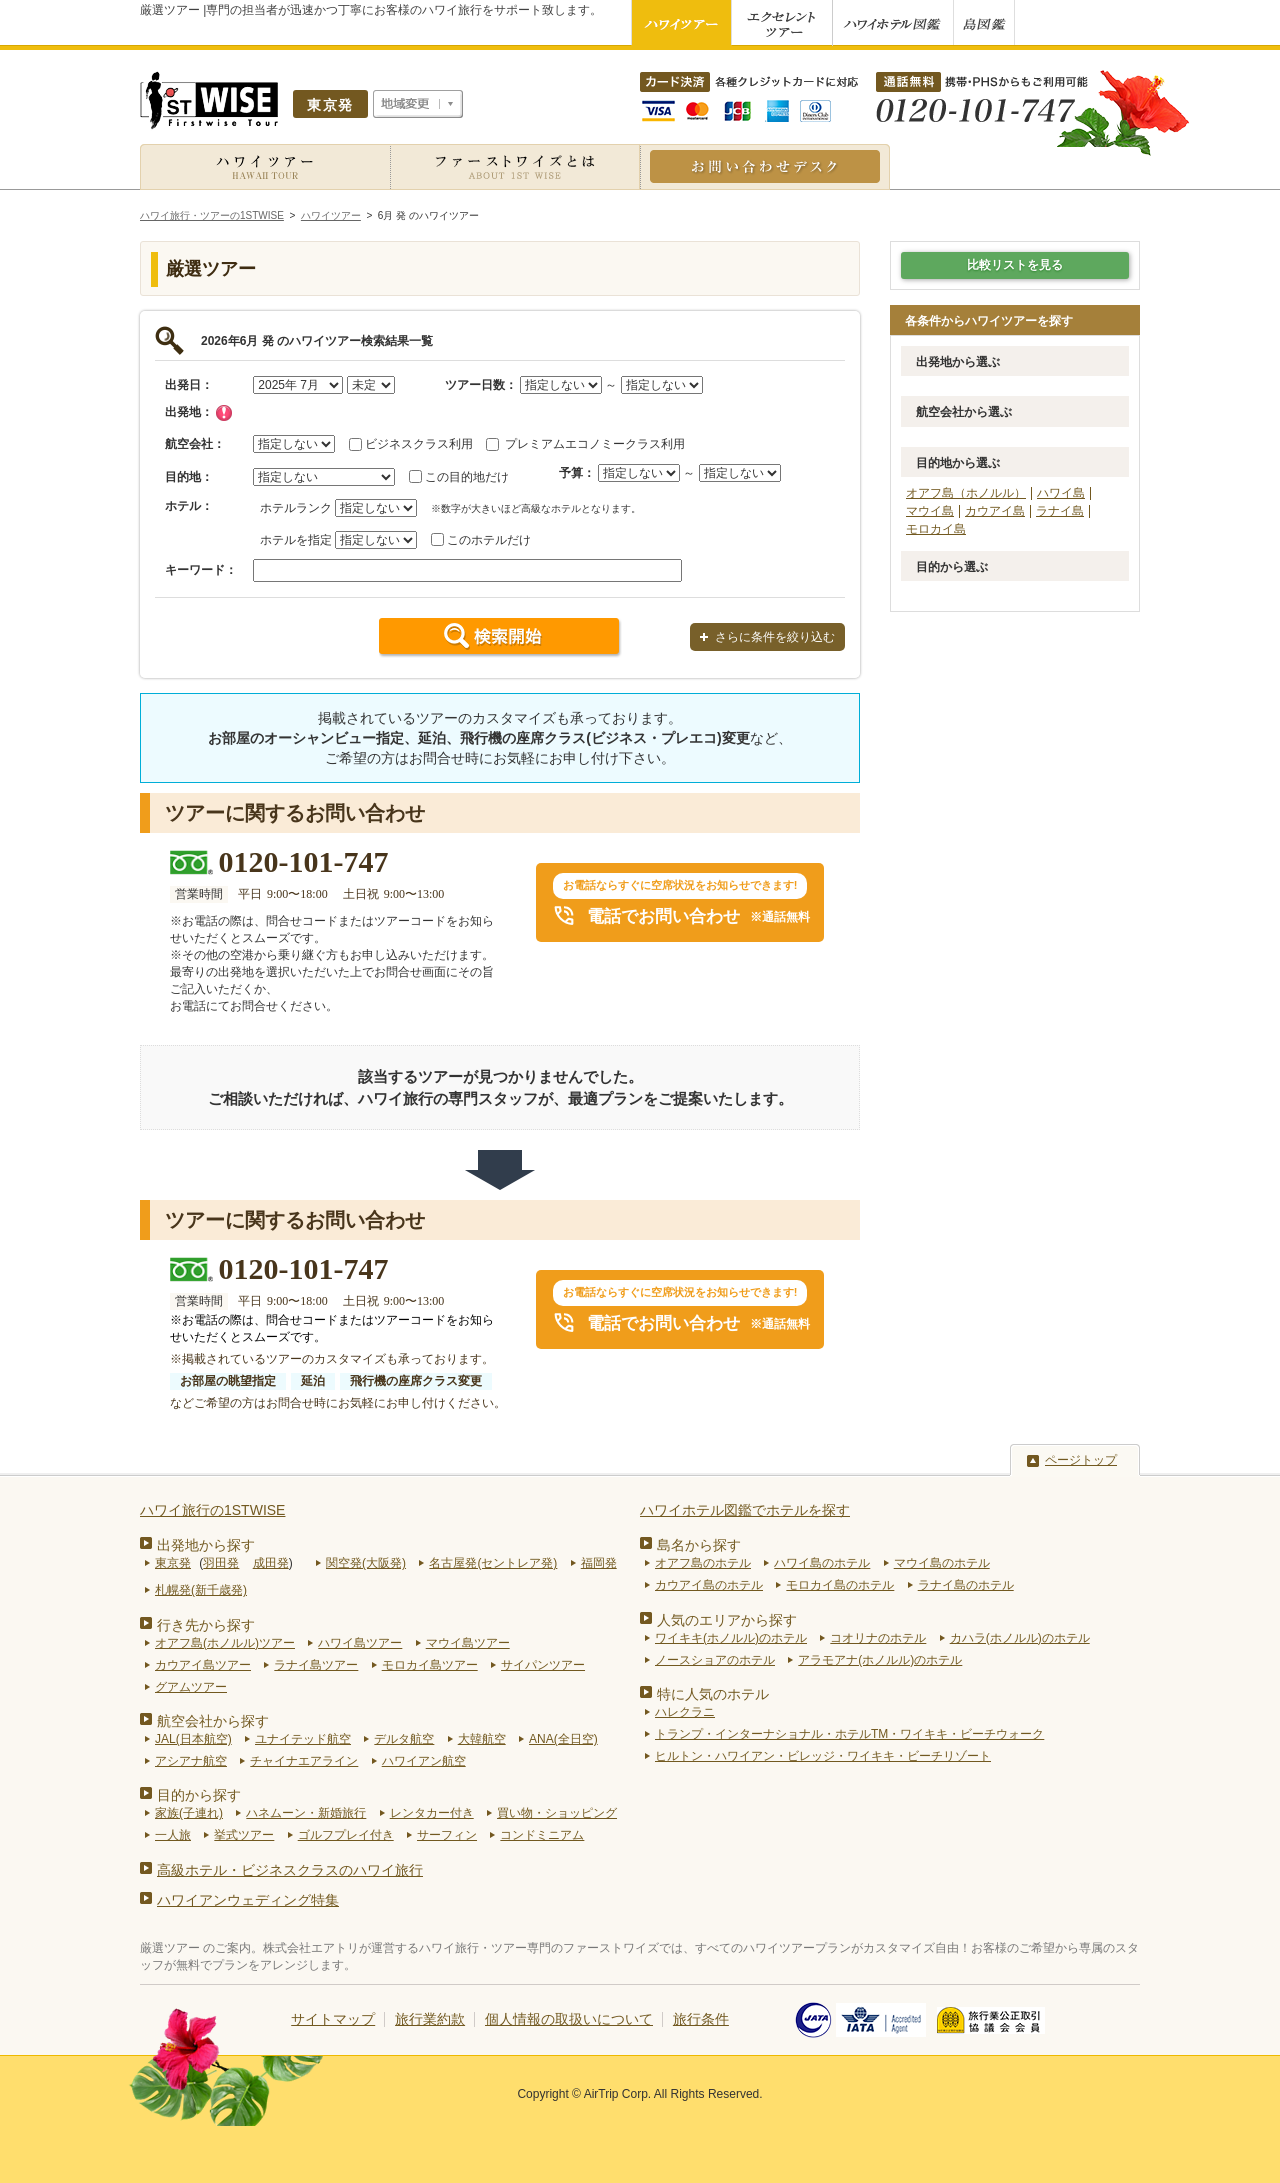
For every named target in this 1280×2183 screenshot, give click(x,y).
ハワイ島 (1061, 493)
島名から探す (699, 1545)
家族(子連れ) (189, 1813)
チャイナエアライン (304, 1761)
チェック (224, 413)
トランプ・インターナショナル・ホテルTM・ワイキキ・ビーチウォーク (849, 1734)
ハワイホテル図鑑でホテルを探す (745, 1510)
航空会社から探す (213, 1721)
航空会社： (195, 444)
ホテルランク (296, 508)
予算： (577, 473)
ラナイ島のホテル (966, 1585)
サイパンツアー (543, 1665)
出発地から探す (206, 1545)
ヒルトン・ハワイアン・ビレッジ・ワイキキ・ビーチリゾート (823, 1756)
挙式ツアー (244, 1835)
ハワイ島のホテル (822, 1563)
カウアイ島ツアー (203, 1665)
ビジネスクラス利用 (419, 444)
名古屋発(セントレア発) (493, 1563)
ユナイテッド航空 (303, 1739)
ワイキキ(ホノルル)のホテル (731, 1638)
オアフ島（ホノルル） (966, 493)
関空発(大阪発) (366, 1563)
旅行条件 (701, 2019)
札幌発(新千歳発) (201, 1590)
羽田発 (221, 1563)
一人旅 (173, 1835)
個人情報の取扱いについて (569, 2019)
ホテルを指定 (296, 540)
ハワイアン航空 (424, 1761)
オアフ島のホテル (703, 1563)
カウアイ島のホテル (709, 1585)
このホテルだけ (489, 540)
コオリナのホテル (878, 1638)
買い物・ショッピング (557, 1813)
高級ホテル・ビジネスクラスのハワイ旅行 (290, 1870)
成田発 (271, 1563)
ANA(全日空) (563, 1739)
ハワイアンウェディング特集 (248, 1900)
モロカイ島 (936, 529)
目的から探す (199, 1795)
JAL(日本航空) (193, 1739)
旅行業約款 (430, 2019)
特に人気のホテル (713, 1694)
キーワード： (201, 570)
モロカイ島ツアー (430, 1665)
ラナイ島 (1060, 511)
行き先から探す (206, 1625)
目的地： (189, 477)
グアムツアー (191, 1687)
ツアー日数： (481, 385)
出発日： (189, 385)
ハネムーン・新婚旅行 (306, 1813)
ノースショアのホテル (715, 1660)
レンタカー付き (432, 1813)
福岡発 (599, 1563)
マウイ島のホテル (942, 1563)
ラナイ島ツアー (316, 1665)
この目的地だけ (467, 477)
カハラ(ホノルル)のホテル (1020, 1638)
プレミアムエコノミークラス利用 (595, 444)
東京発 (173, 1563)
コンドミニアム (542, 1835)
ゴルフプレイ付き (346, 1835)
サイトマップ (333, 2019)
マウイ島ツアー (468, 1643)
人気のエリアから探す (727, 1620)
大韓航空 (482, 1739)
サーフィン (447, 1835)
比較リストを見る (1015, 265)
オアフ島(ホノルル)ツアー (225, 1643)
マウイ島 (930, 511)
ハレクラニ (685, 1712)
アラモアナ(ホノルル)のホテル (880, 1660)
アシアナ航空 (191, 1761)
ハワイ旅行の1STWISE (212, 1510)
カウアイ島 (995, 511)
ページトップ (1081, 1460)
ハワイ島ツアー (360, 1643)
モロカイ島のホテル (840, 1585)
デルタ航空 (404, 1739)
